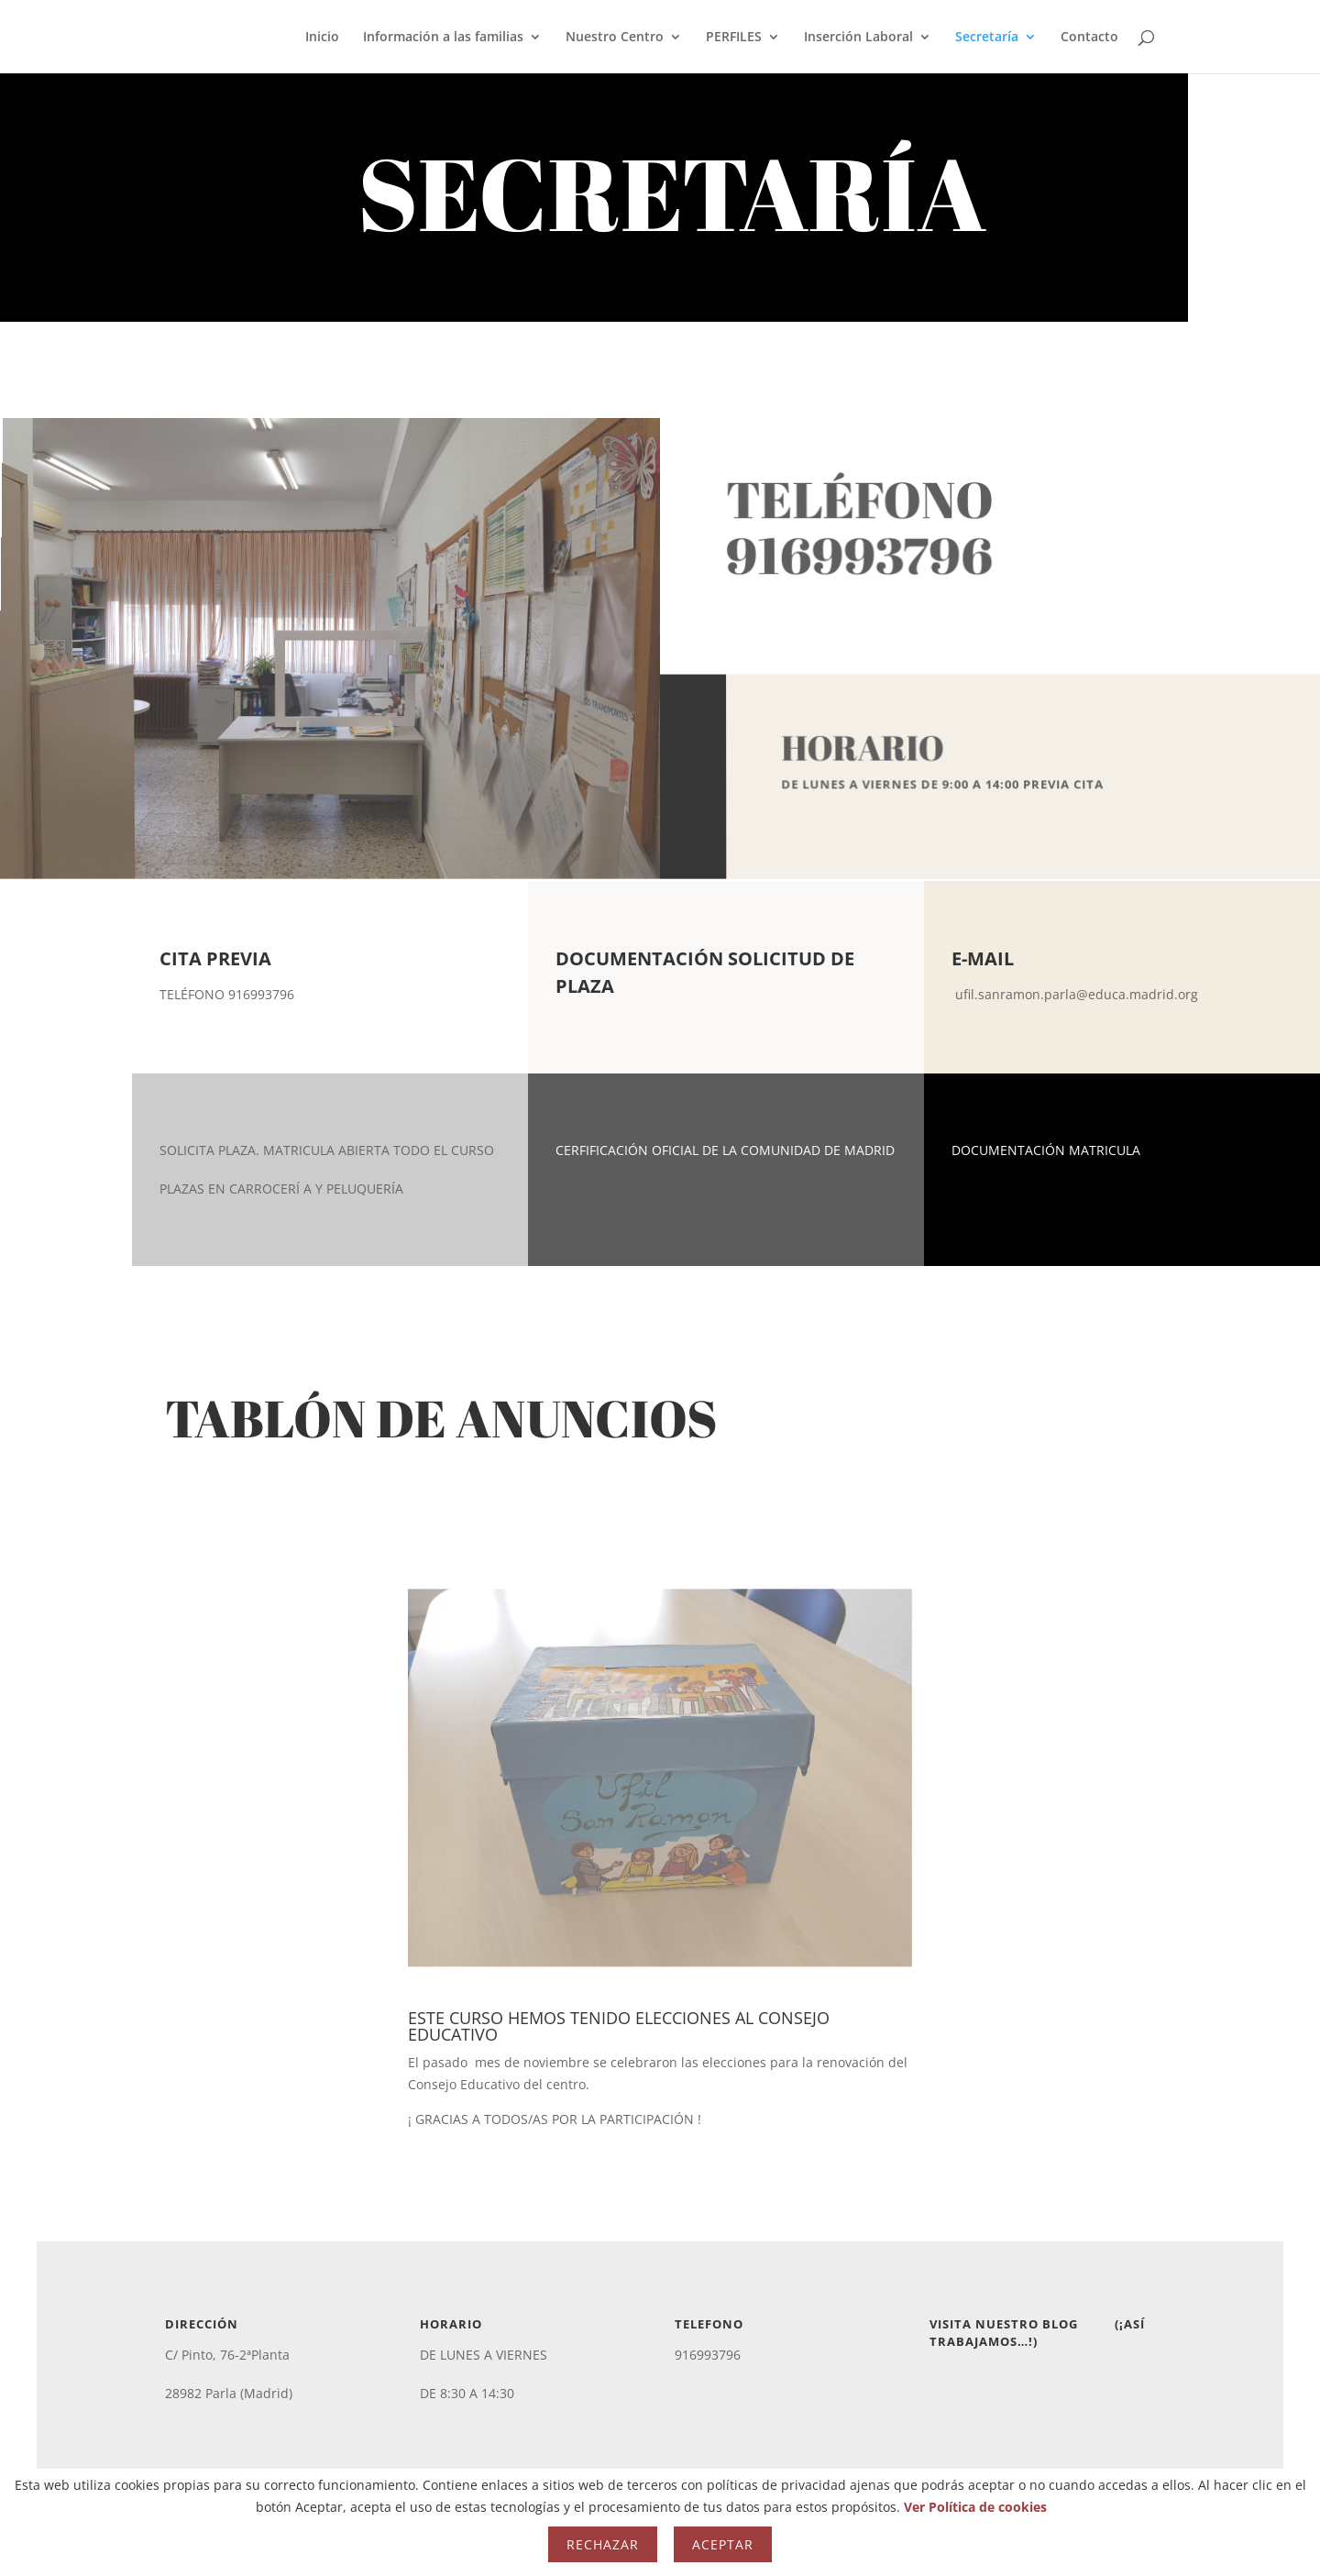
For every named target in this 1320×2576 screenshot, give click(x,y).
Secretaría (986, 37)
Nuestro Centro (615, 37)
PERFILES (734, 37)
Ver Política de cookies (975, 2506)
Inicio (322, 37)
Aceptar (723, 2544)
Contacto (1089, 37)
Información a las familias (443, 37)
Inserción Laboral (858, 37)
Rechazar (602, 2544)
